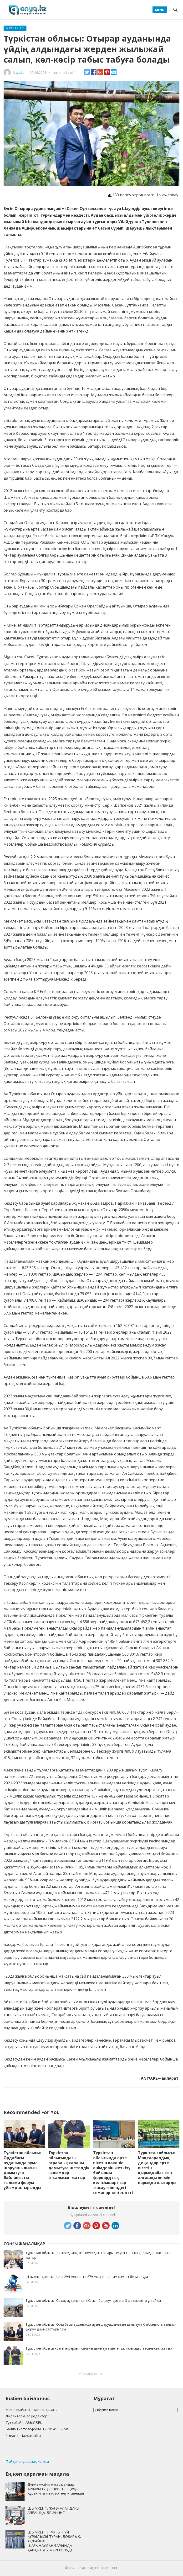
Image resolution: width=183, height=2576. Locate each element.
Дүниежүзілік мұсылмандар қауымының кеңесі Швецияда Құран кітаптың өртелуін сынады (55, 2489)
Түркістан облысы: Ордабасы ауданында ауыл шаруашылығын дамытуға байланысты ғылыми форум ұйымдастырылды (22, 2170)
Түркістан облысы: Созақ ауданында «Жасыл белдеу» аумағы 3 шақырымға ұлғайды (93, 2300)
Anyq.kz (18, 72)
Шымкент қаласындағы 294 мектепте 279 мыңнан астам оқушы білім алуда (86, 2276)
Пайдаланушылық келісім (27, 2461)
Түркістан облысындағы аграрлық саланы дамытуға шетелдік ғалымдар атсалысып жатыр (69, 2165)
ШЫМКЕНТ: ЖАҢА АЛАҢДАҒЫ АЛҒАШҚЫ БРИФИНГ (53, 2510)
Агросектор (15, 28)
